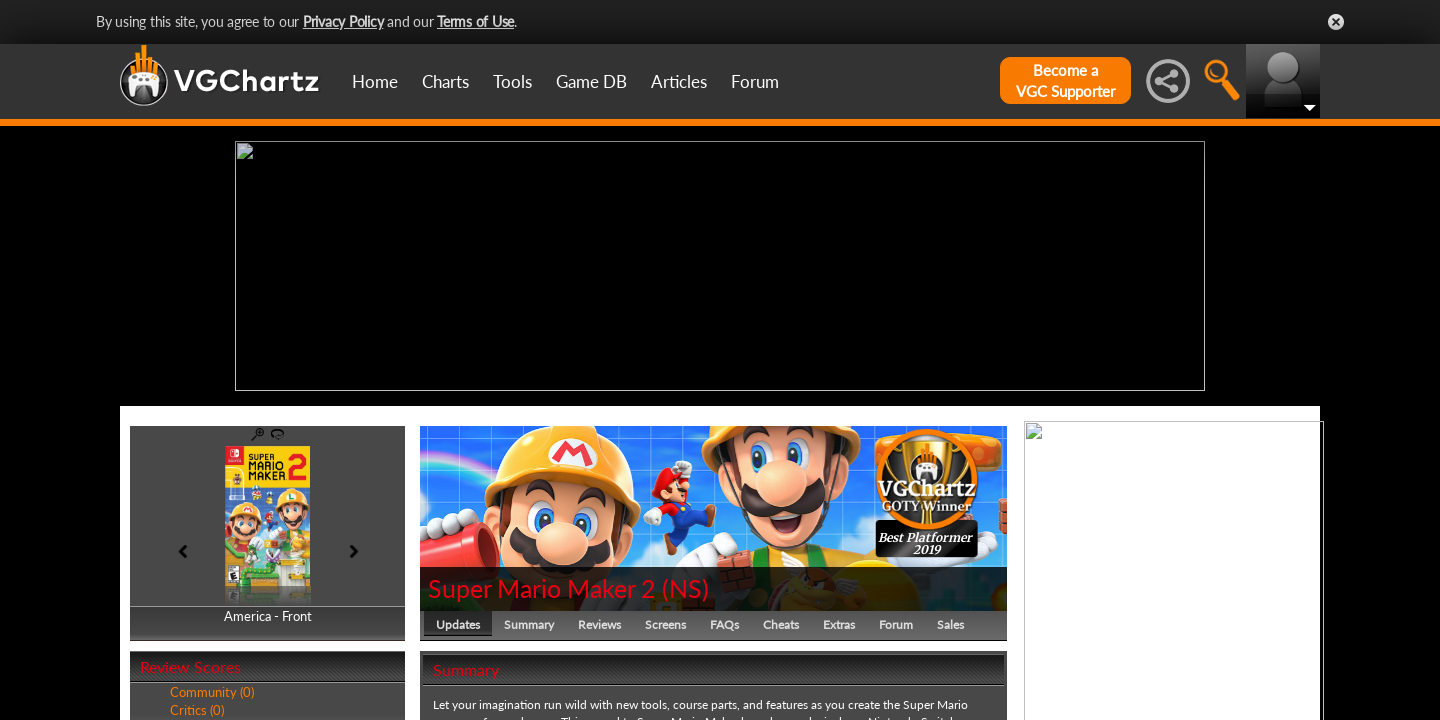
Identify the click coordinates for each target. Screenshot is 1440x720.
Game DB (591, 81)
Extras (839, 624)
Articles (679, 81)
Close (1336, 22)
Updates (458, 624)
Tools (512, 81)
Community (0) (212, 692)
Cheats (781, 624)
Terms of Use (475, 21)
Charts (445, 81)
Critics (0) (197, 710)
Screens (665, 624)
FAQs (724, 624)
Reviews (599, 624)
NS (685, 588)
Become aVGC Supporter (1065, 80)
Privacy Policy (343, 21)
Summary (529, 624)
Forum (755, 81)
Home (375, 81)
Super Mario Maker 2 (542, 588)
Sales (950, 624)
